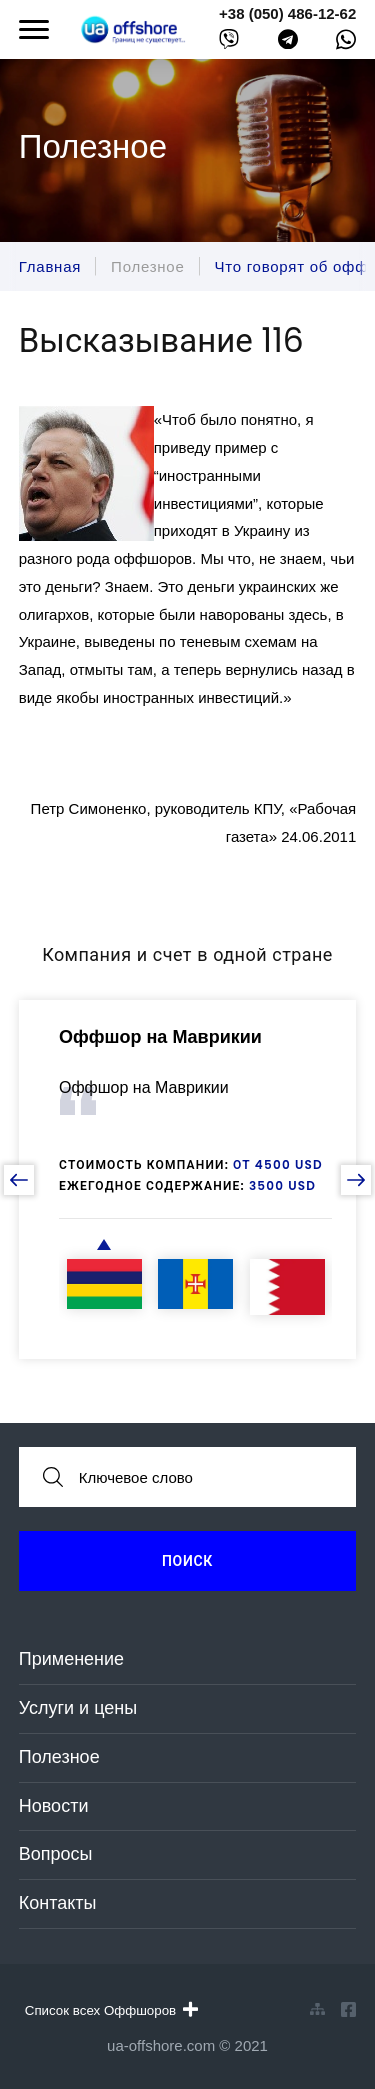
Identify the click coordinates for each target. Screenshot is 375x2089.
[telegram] (288, 43)
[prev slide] (19, 1180)
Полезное (59, 1757)
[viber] (229, 43)
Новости (54, 1806)
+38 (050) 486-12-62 (287, 13)
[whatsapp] (346, 44)
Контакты (58, 1903)
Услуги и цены (78, 1708)
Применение (71, 1659)
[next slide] (356, 1180)
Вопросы (56, 1854)
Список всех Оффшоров (111, 2010)
